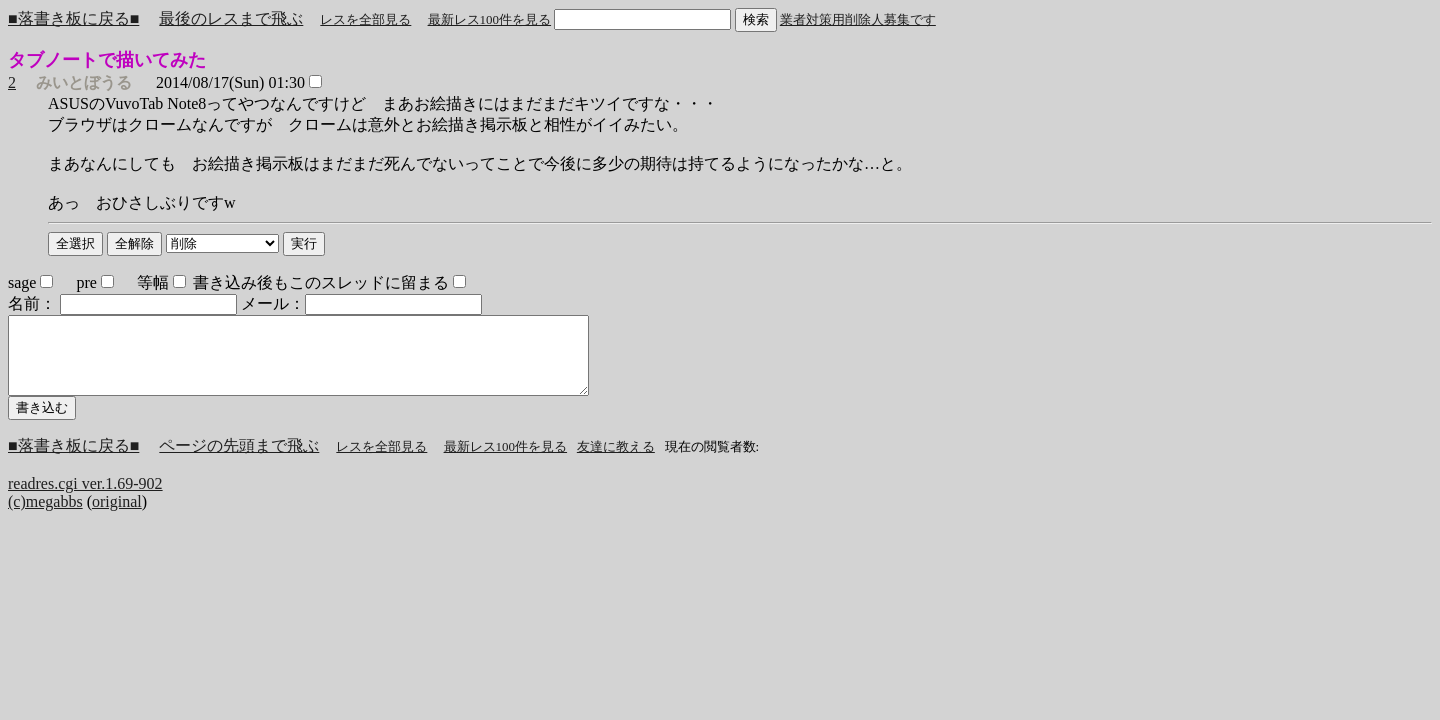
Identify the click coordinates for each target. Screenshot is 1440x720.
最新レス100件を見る (490, 19)
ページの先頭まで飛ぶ (239, 460)
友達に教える (616, 461)
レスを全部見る (365, 19)
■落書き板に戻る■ (73, 18)
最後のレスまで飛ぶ (231, 18)
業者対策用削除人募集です (858, 19)
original (117, 516)
